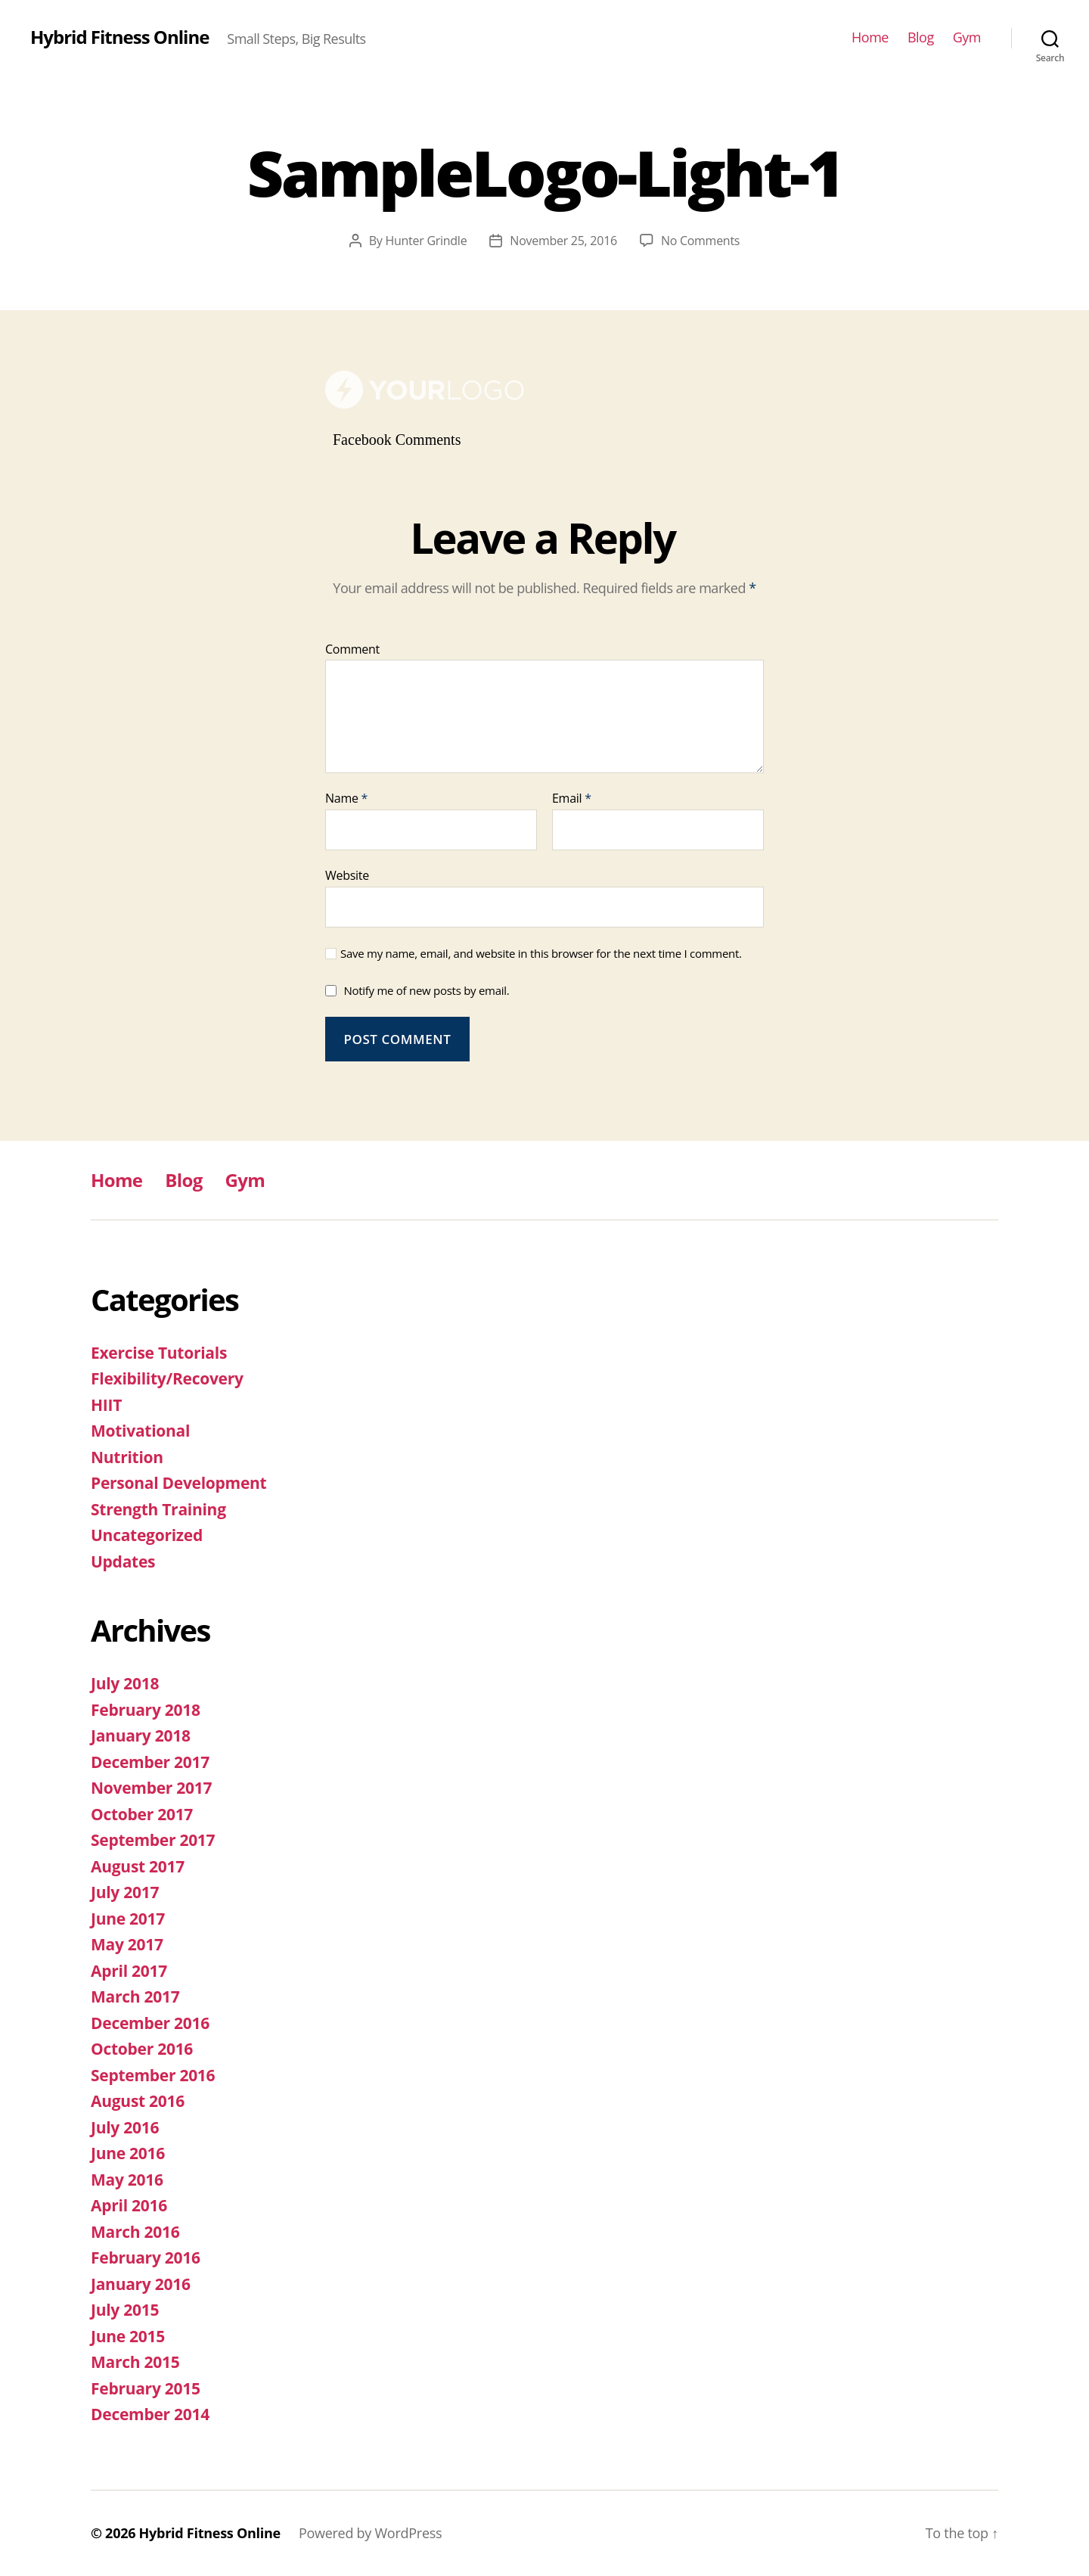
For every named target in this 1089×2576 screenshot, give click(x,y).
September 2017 (153, 1839)
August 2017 (138, 1866)
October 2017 (142, 1814)
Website (347, 875)
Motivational (140, 1430)
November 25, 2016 (563, 240)
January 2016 (141, 2284)
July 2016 (125, 2127)
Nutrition (127, 1457)
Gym (967, 38)
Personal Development (178, 1482)
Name (346, 799)
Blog (921, 38)
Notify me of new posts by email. (426, 990)
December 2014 (150, 2414)
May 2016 (127, 2179)
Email (571, 799)
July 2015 (125, 2309)
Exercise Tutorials (159, 1352)
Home (870, 38)
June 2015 (128, 2336)
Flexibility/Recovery (167, 1378)
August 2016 (138, 2100)
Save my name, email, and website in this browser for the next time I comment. (541, 953)
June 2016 (128, 2153)
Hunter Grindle (426, 240)
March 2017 (135, 1996)
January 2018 (141, 1735)
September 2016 (153, 2075)
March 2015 (135, 2361)
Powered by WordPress (370, 2533)
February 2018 (145, 1709)
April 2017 (129, 1970)
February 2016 (145, 2257)
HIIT (106, 1404)
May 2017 (127, 1944)
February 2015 (145, 2388)
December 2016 (150, 2023)
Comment (352, 650)
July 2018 (125, 1683)
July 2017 (125, 1892)
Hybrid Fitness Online (119, 37)
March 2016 (135, 2231)
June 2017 (128, 1918)
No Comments (700, 240)
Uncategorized (147, 1535)
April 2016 (129, 2205)
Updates (123, 1561)
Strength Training (158, 1509)
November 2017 (151, 1787)
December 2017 (150, 1762)
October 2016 (142, 2048)
